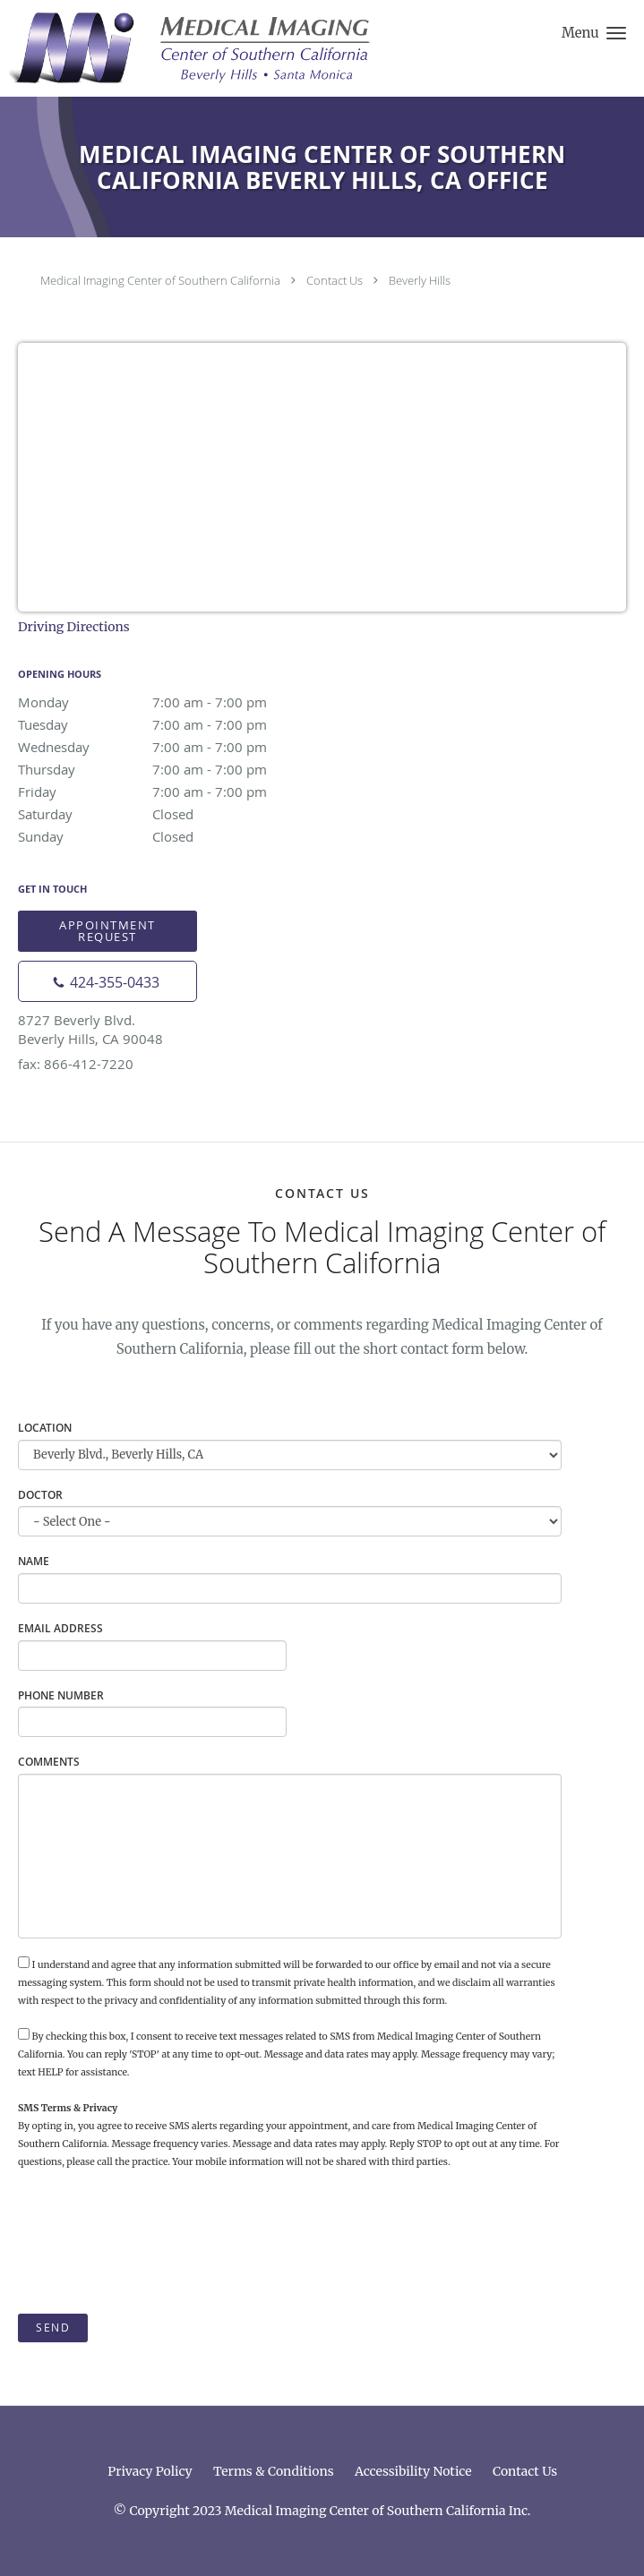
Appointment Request (107, 931)
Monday (174, 702)
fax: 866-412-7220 (75, 1064)
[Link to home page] (259, 48)
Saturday (174, 814)
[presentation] (154, 2242)
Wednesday (174, 747)
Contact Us (334, 280)
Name (33, 1561)
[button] (616, 33)
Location (45, 1427)
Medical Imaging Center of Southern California (160, 280)
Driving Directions (74, 627)
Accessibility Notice (413, 2471)
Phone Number (61, 1695)
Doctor (40, 1494)
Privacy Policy (149, 2471)
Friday (174, 791)
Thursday (174, 769)
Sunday (174, 836)
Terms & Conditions (273, 2471)
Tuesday (174, 724)
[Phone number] (107, 981)
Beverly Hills (420, 280)
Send (53, 2327)
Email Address (60, 1628)
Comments (49, 1761)
